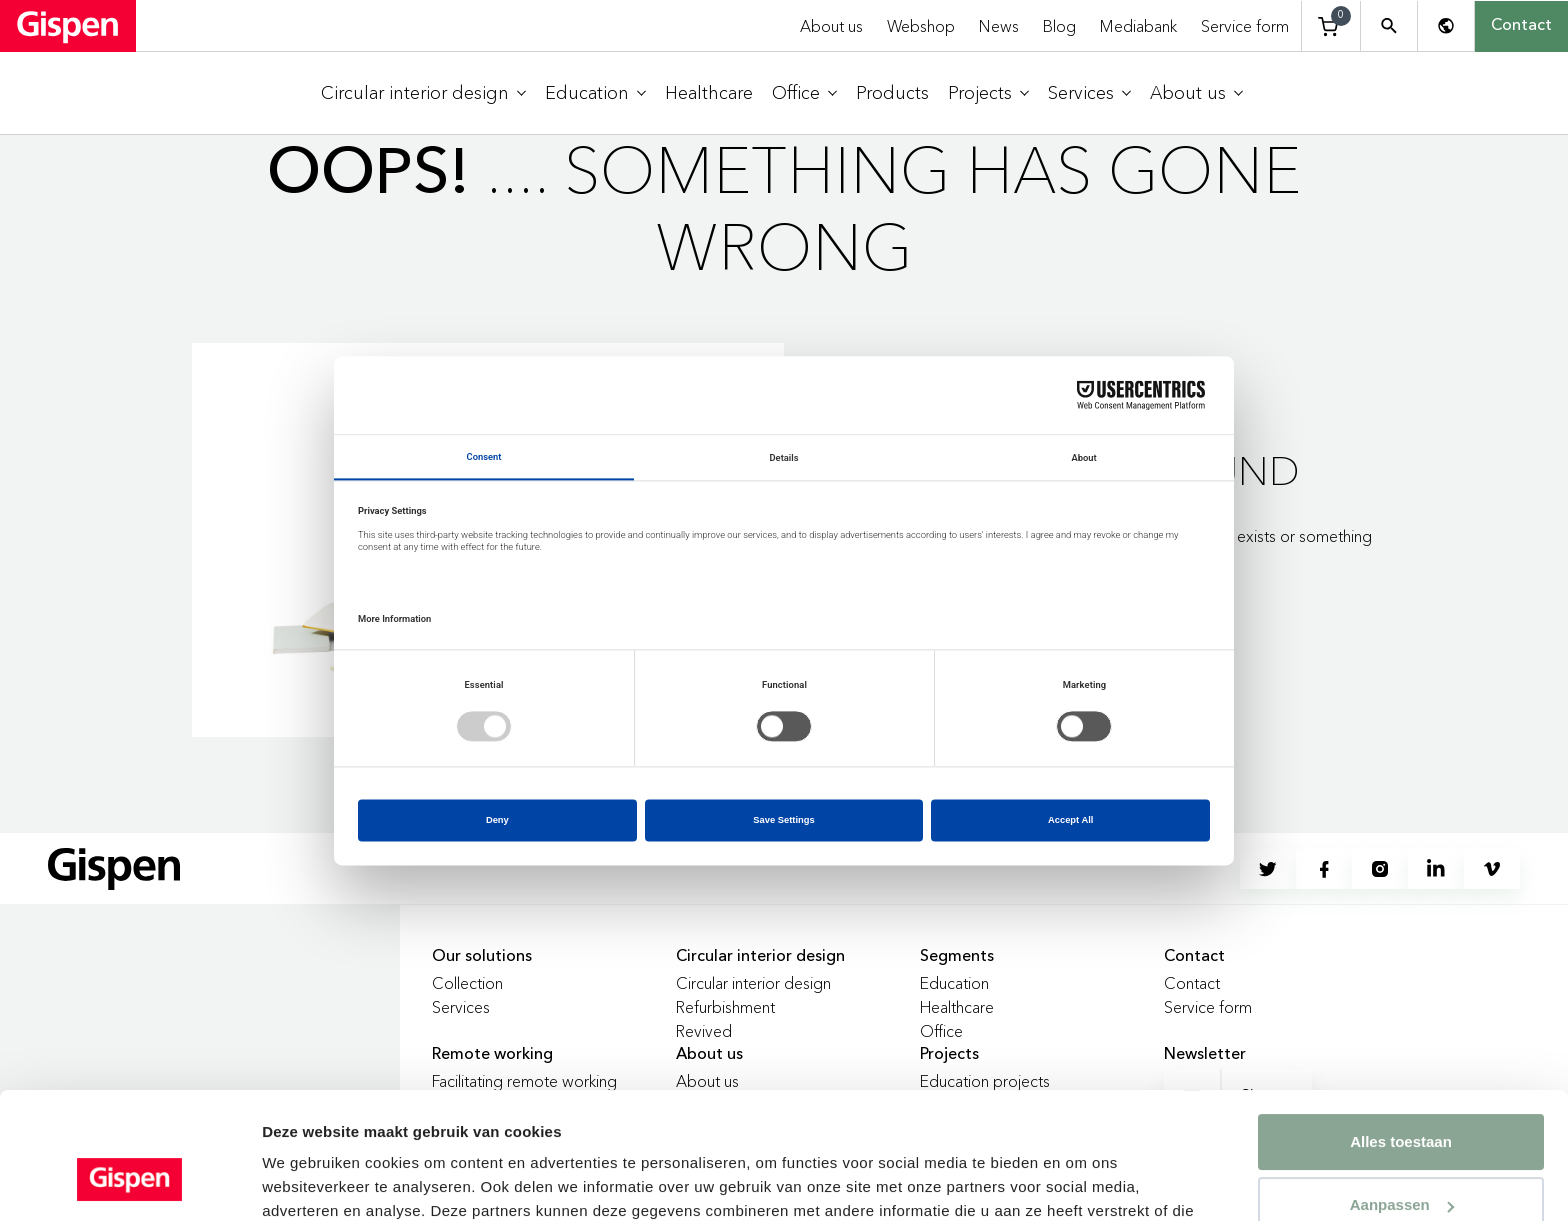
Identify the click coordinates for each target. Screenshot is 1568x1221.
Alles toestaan (1401, 1033)
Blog (1059, 26)
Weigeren (1400, 1159)
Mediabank (1138, 26)
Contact (1521, 26)
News (999, 26)
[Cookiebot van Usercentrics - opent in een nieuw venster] (129, 1182)
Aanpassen (1402, 1096)
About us (831, 26)
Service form (1245, 26)
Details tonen (309, 1181)
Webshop (921, 26)
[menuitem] (423, 93)
